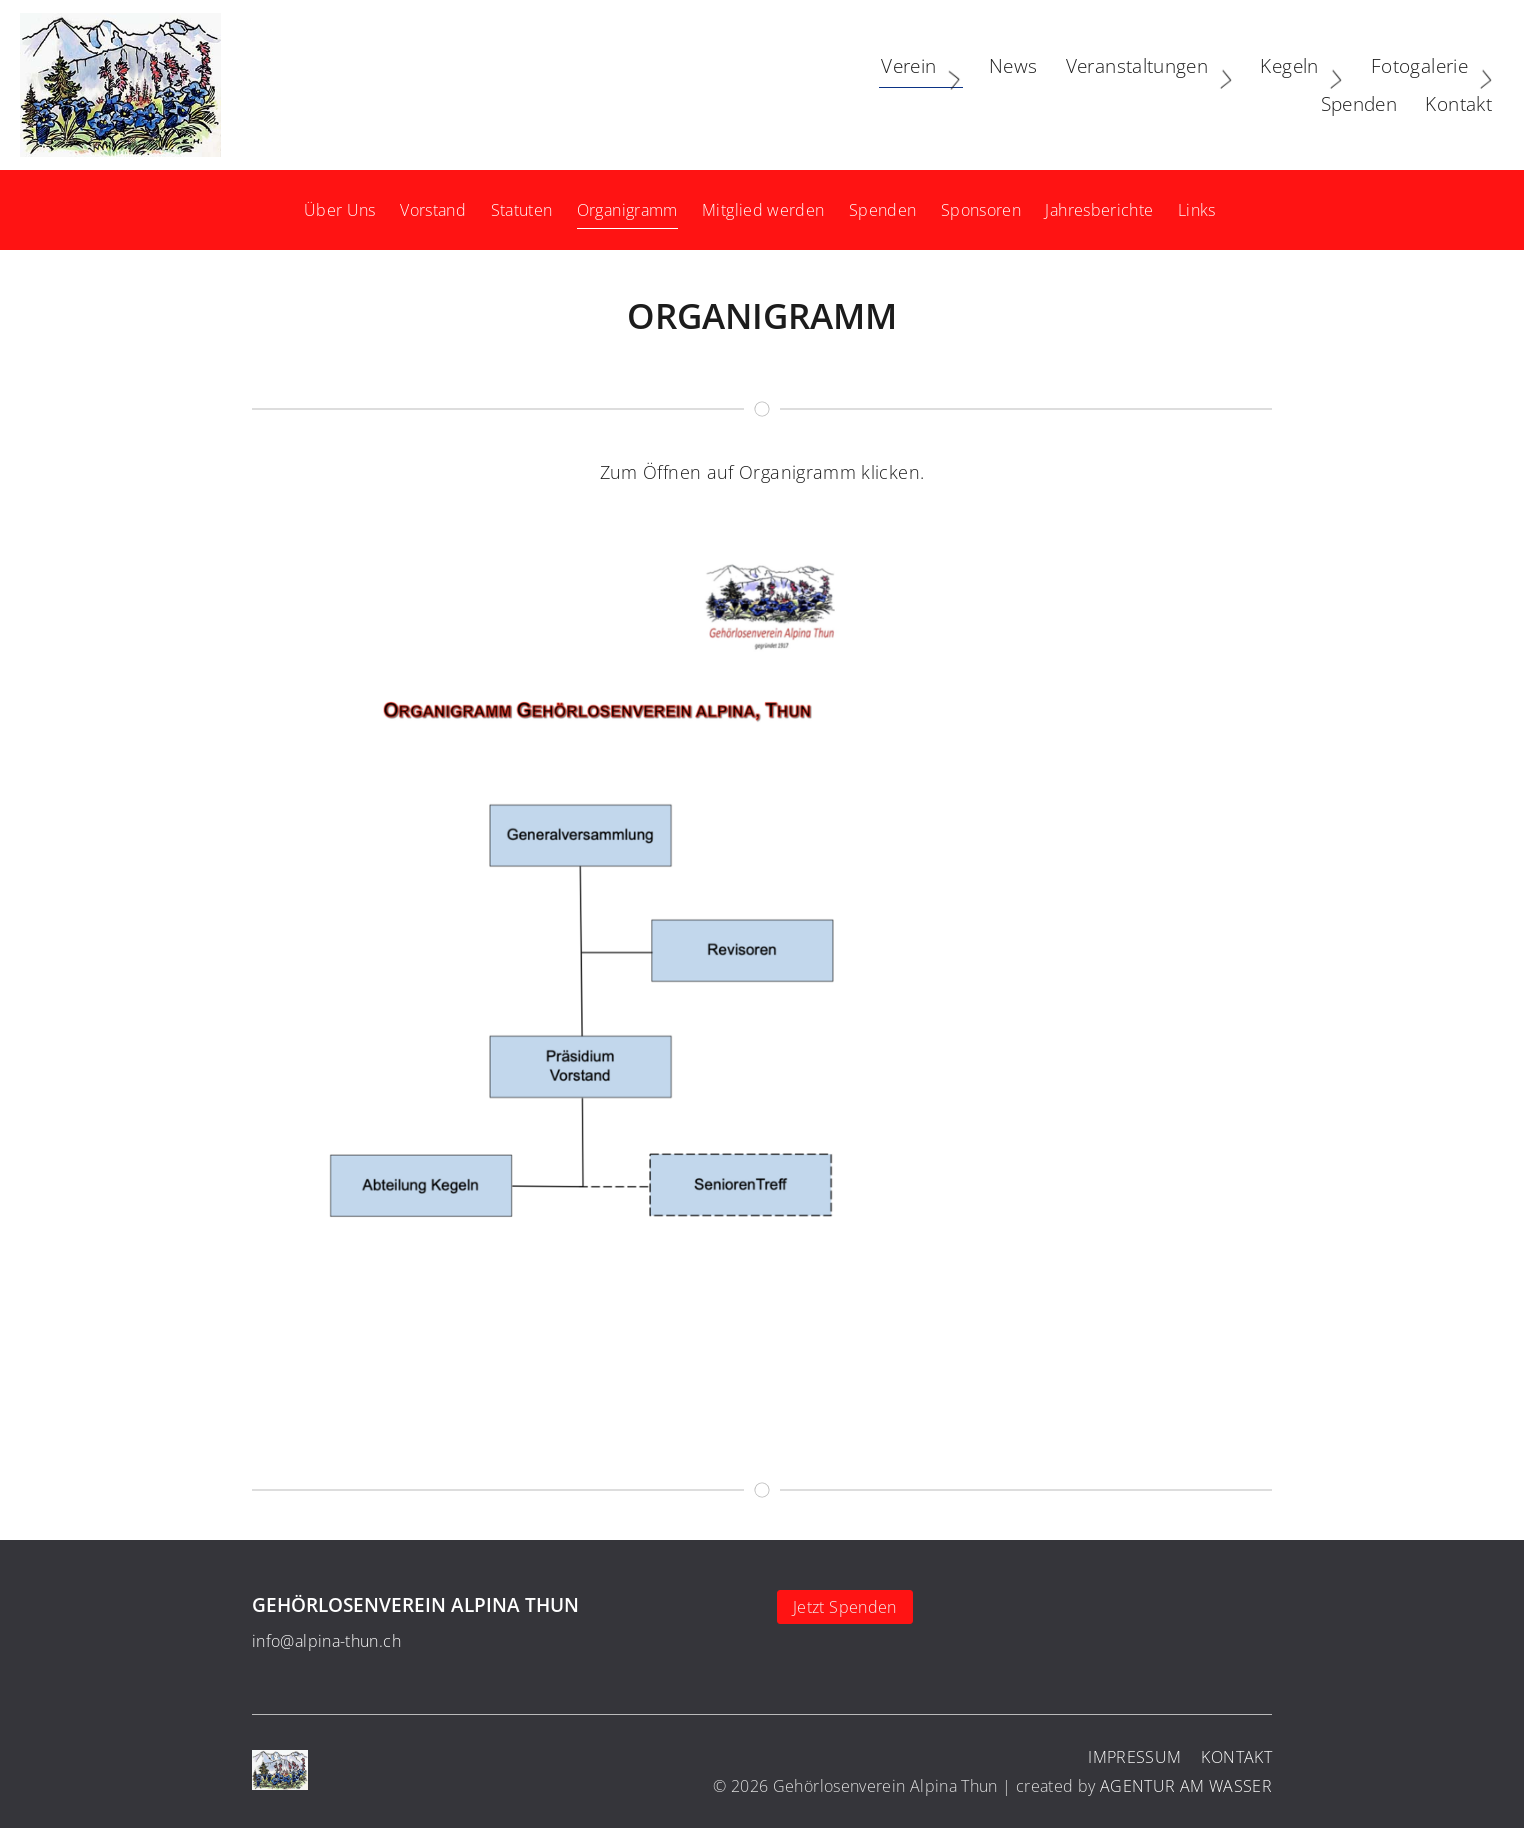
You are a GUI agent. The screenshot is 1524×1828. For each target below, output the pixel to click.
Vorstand (433, 210)
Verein (715, 84)
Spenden (883, 210)
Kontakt (1448, 84)
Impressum (1134, 1757)
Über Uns (340, 210)
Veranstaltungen (943, 84)
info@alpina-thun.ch (326, 1641)
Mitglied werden (763, 210)
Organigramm (627, 210)
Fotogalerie (1225, 84)
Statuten (522, 210)
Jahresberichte (1099, 210)
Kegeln (1096, 84)
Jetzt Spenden (845, 1607)
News (803, 84)
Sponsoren (981, 210)
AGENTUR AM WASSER (1186, 1786)
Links (1197, 210)
